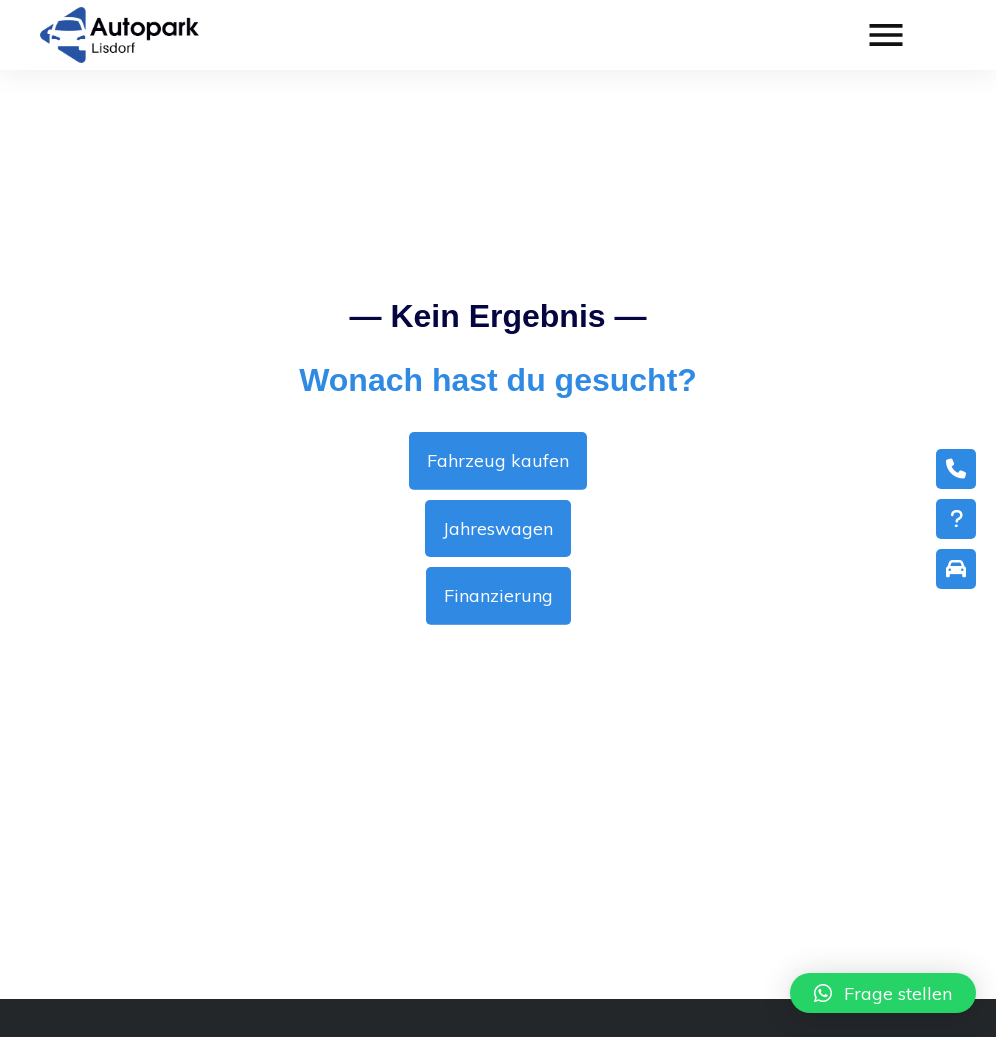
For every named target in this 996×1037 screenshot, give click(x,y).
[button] (883, 993)
